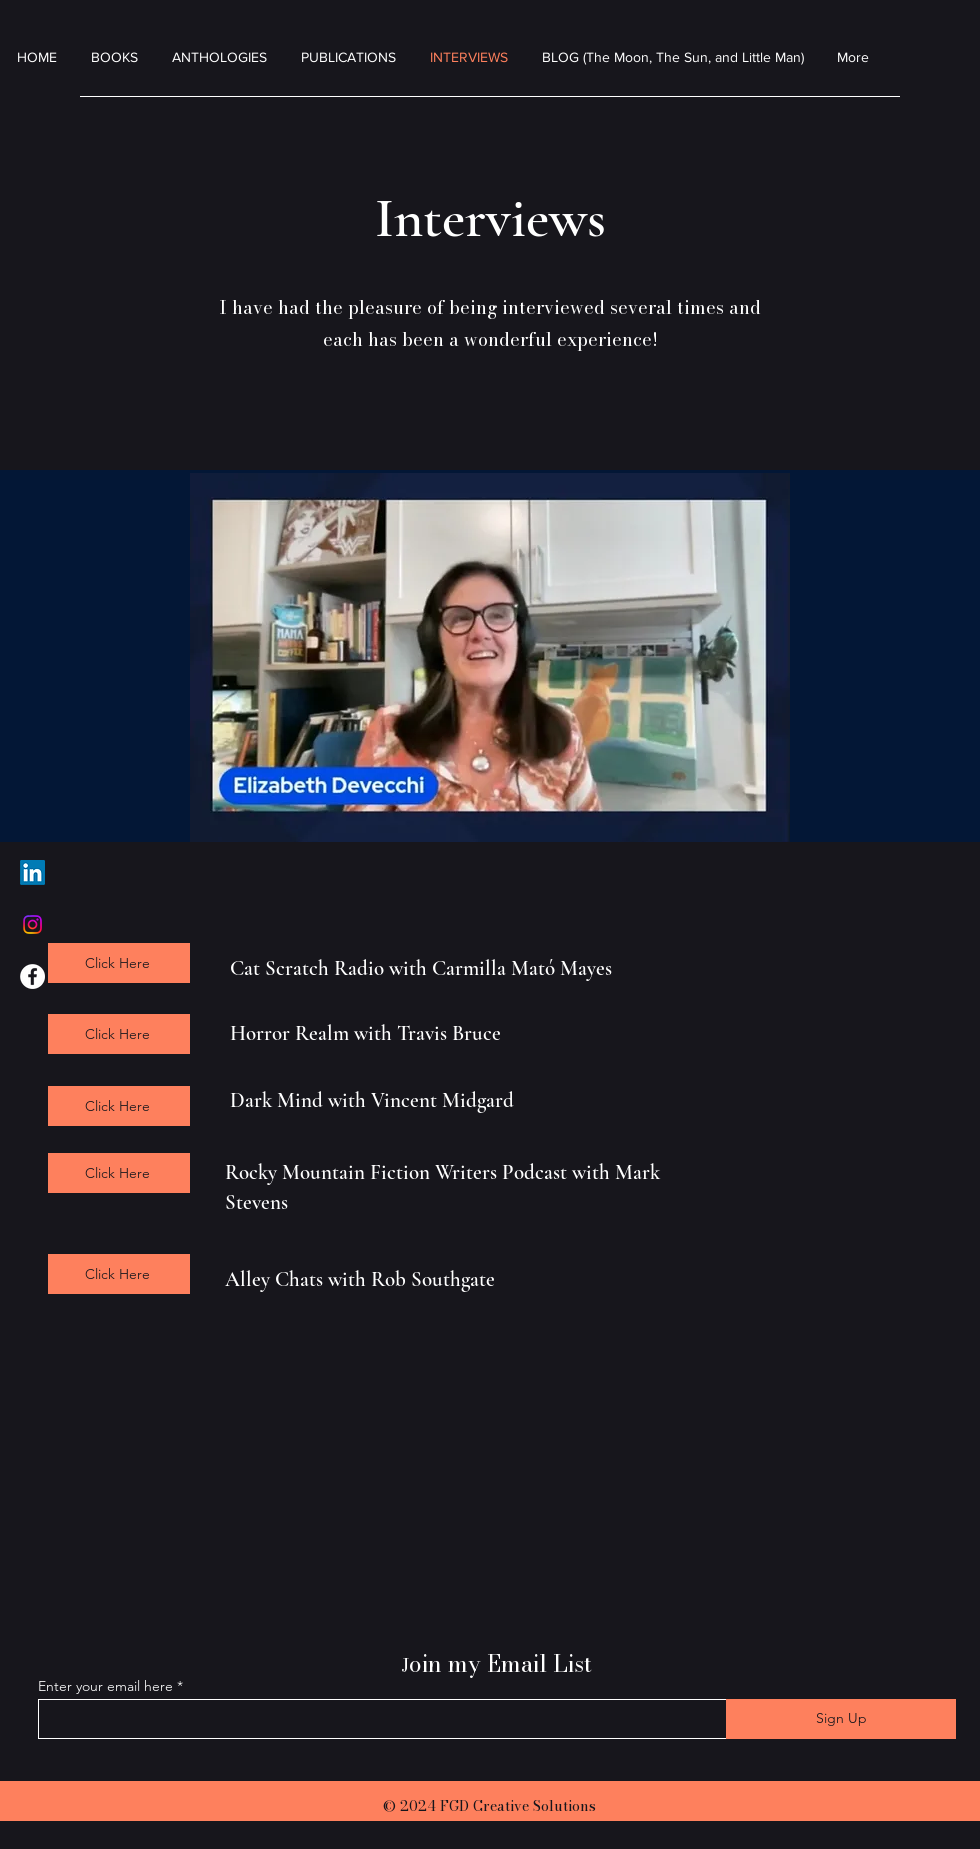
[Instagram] (32, 924)
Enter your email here (105, 1686)
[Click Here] (119, 963)
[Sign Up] (841, 1719)
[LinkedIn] (32, 872)
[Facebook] (32, 976)
